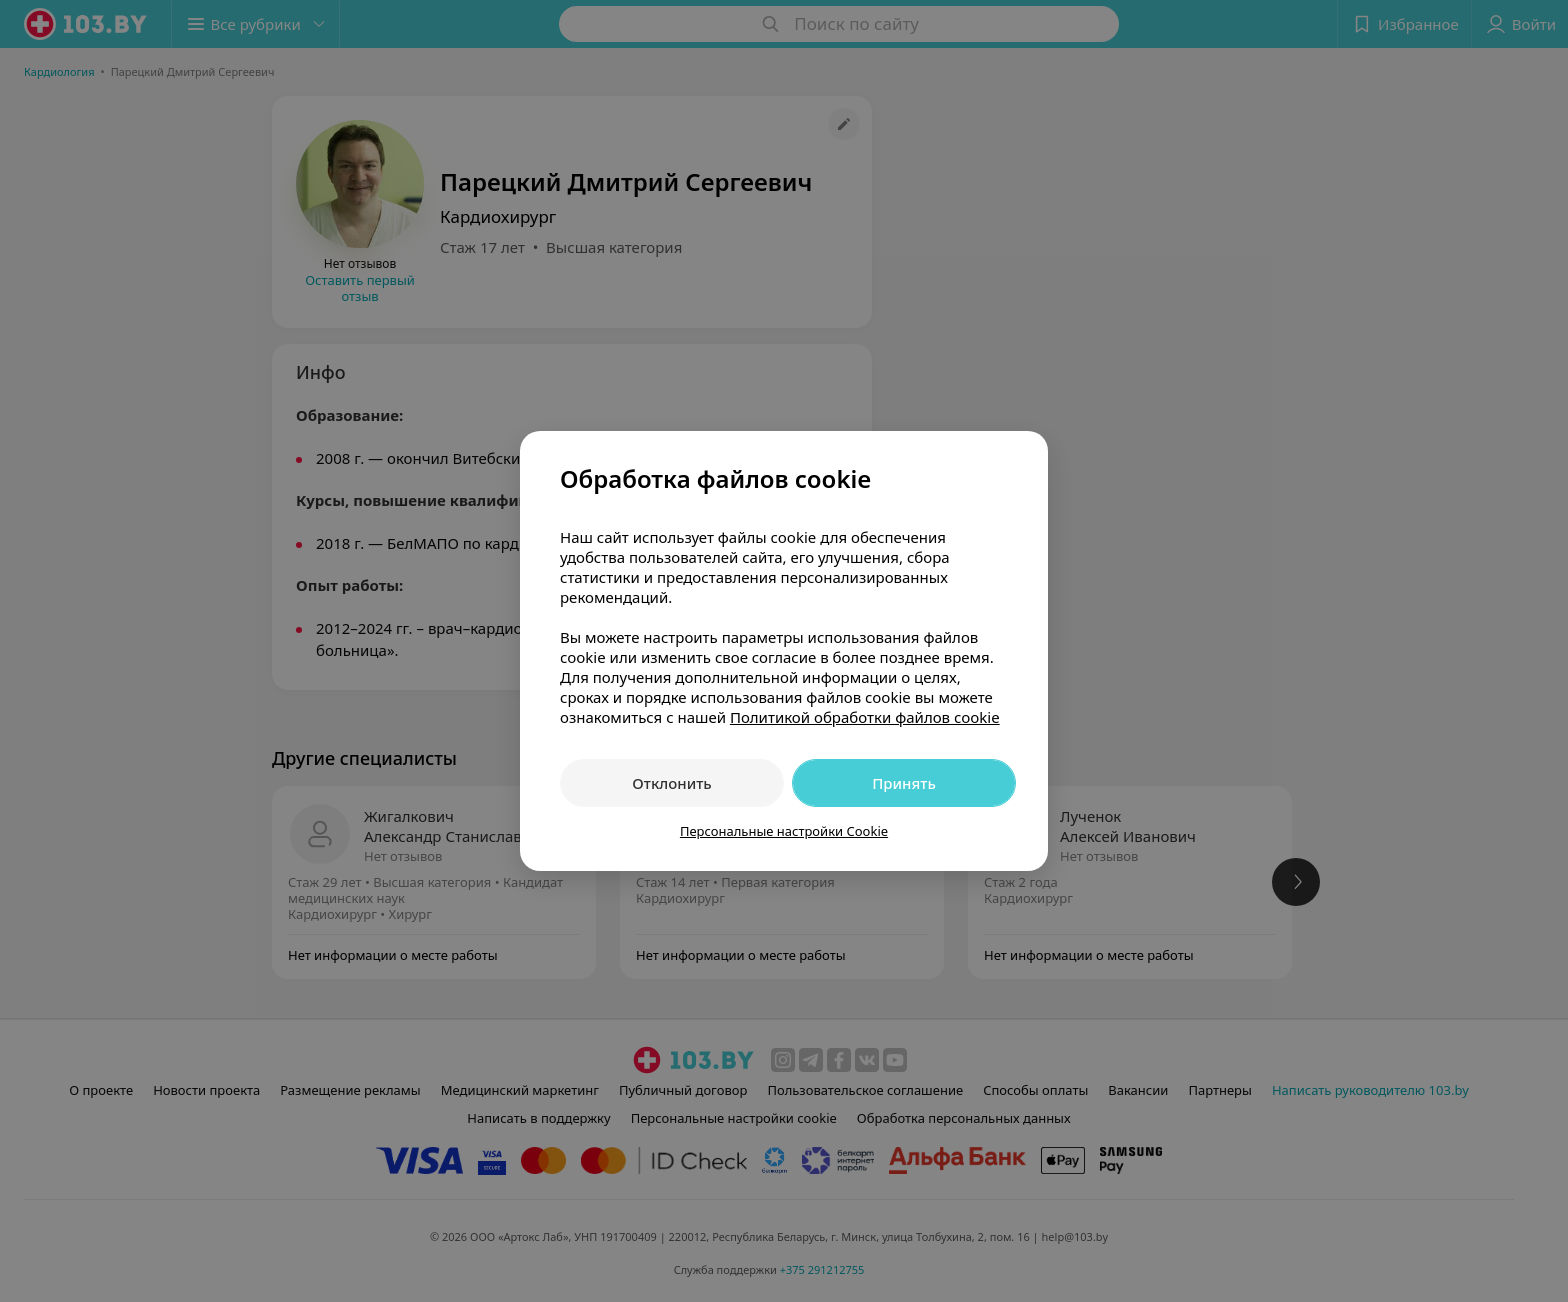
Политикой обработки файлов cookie (865, 717)
